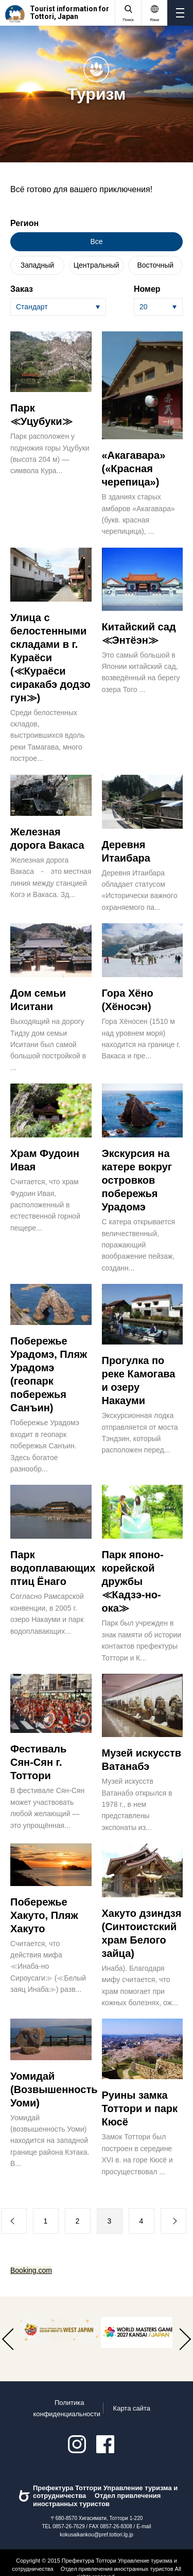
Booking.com (31, 2270)
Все (96, 241)
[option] (59, 2330)
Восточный (155, 265)
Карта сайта (131, 2408)
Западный (37, 265)
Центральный (96, 265)
